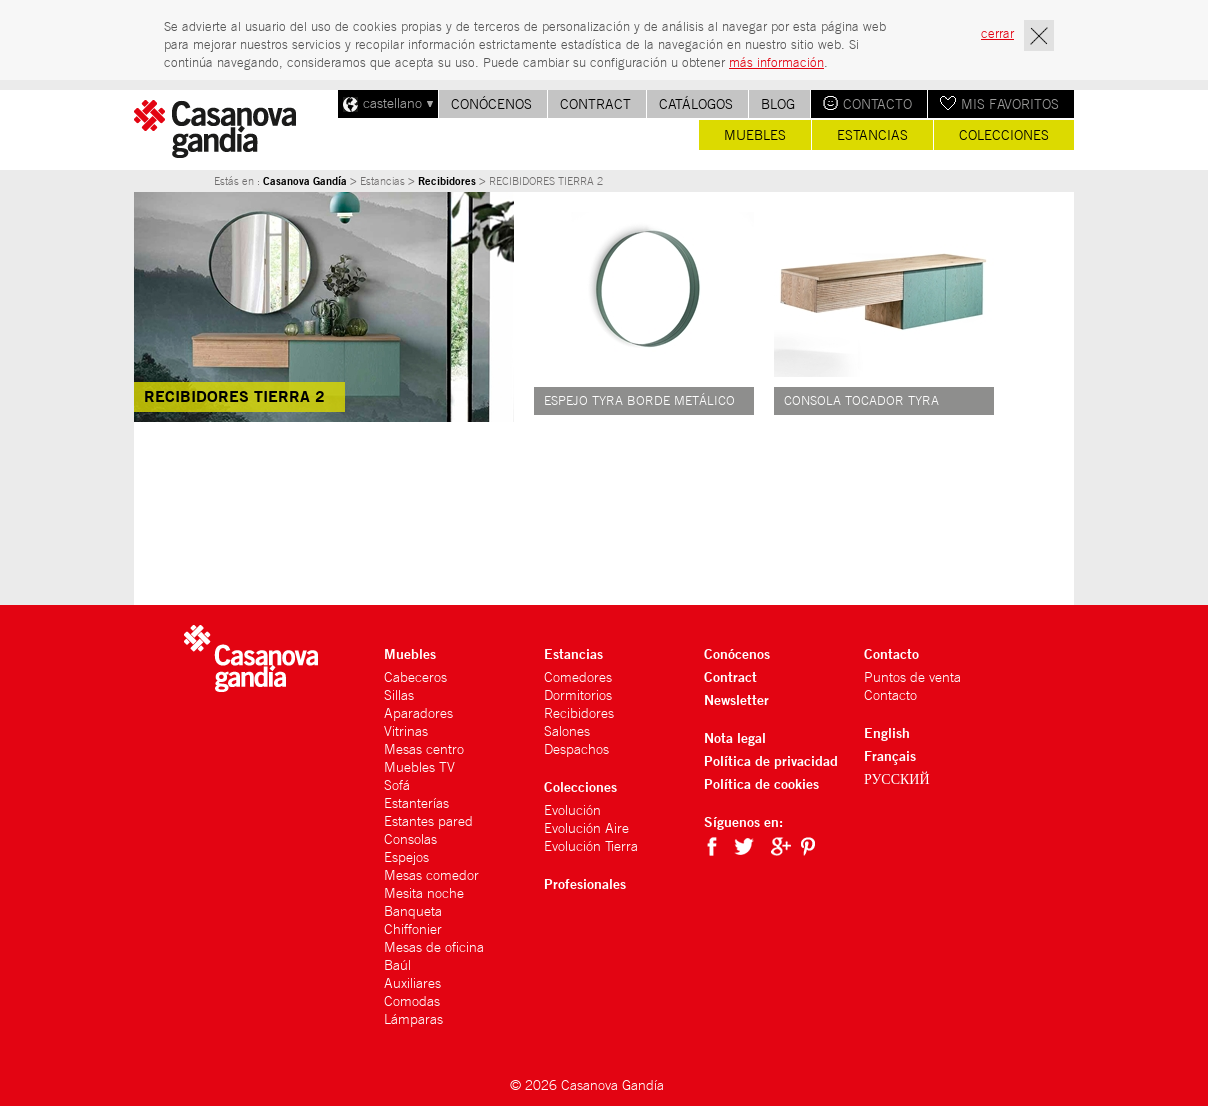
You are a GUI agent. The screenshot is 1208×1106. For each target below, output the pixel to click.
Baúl (397, 965)
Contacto (877, 104)
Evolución (572, 810)
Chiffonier (413, 929)
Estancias (872, 135)
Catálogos (696, 104)
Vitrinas (406, 731)
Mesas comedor (431, 875)
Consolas (410, 839)
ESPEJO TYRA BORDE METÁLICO (639, 400)
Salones (567, 731)
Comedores (578, 677)
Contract (595, 104)
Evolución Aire (586, 828)
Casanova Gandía (305, 181)
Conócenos (491, 104)
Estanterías (416, 803)
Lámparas (413, 1019)
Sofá (397, 785)
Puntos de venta (912, 677)
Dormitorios (578, 695)
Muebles (755, 135)
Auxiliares (412, 983)
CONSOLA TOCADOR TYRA (861, 400)
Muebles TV (419, 767)
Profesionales (585, 883)
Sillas (399, 695)
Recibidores (447, 181)
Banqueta (413, 911)
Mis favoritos (1010, 104)
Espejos (406, 857)
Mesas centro (424, 749)
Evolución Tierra (591, 846)
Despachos (576, 749)
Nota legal (735, 737)
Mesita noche (424, 893)
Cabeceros (415, 677)
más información (776, 62)
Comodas (412, 1001)
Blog (778, 104)
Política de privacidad (771, 760)
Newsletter (736, 699)
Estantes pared (428, 821)
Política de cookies (761, 783)
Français (890, 755)
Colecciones (1004, 135)
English (887, 732)
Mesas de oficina (434, 947)
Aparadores (418, 713)
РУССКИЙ (897, 778)
